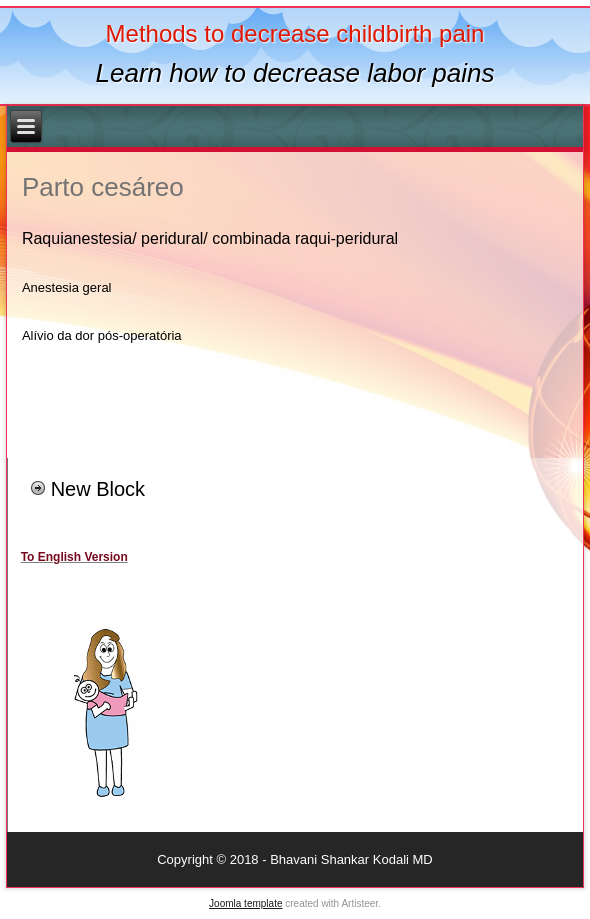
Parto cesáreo (103, 187)
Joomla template (245, 903)
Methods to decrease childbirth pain (295, 33)
